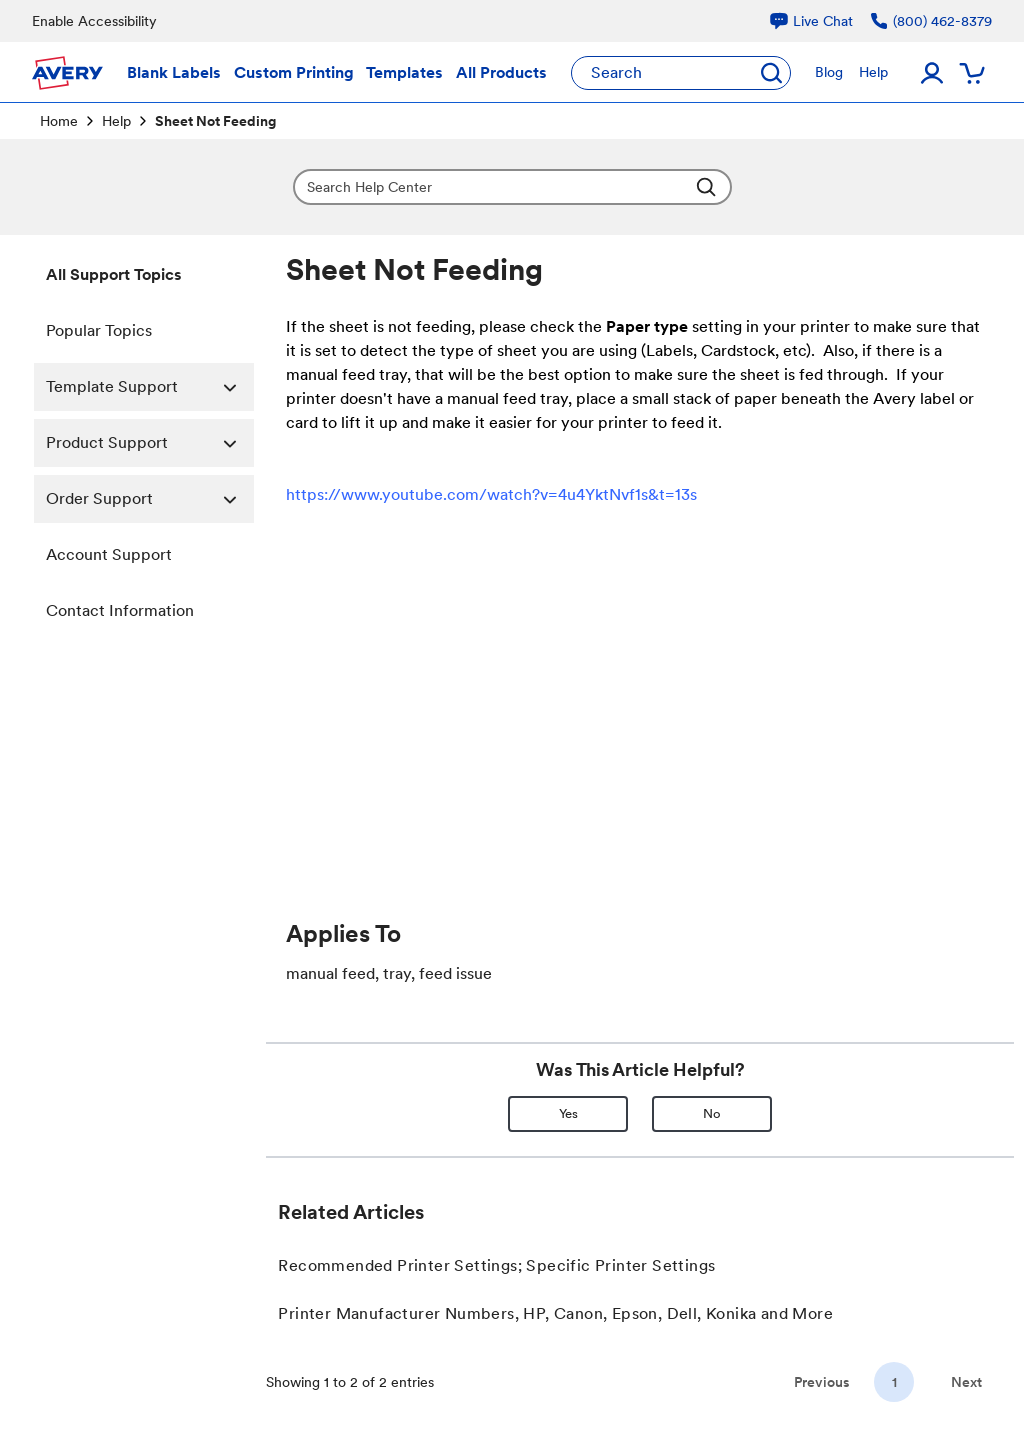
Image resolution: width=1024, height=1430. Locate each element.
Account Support (109, 554)
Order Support (150, 499)
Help (116, 121)
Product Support (150, 443)
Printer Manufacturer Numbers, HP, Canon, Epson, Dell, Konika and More (555, 1313)
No (712, 1113)
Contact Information (120, 610)
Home (59, 121)
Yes (568, 1113)
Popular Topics (99, 330)
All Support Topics (114, 274)
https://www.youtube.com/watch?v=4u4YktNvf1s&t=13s (491, 494)
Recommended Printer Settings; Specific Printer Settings (496, 1265)
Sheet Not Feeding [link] (215, 121)
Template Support (150, 387)
